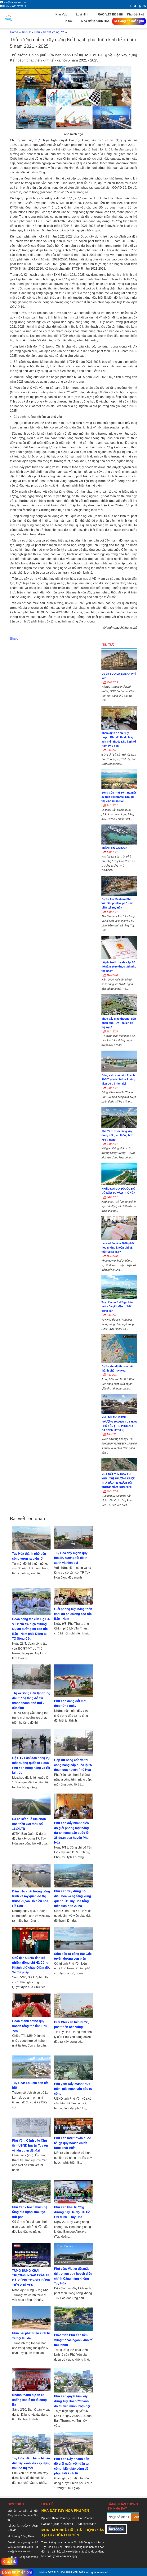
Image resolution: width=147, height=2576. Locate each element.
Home (14, 32)
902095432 (89, 2524)
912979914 (66, 2524)
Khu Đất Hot (135, 14)
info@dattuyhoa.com (19, 2551)
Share (14, 638)
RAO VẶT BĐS (110, 14)
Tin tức (70, 21)
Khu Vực (64, 14)
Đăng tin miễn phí (129, 21)
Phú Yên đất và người (49, 32)
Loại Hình (85, 14)
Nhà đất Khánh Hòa (95, 21)
